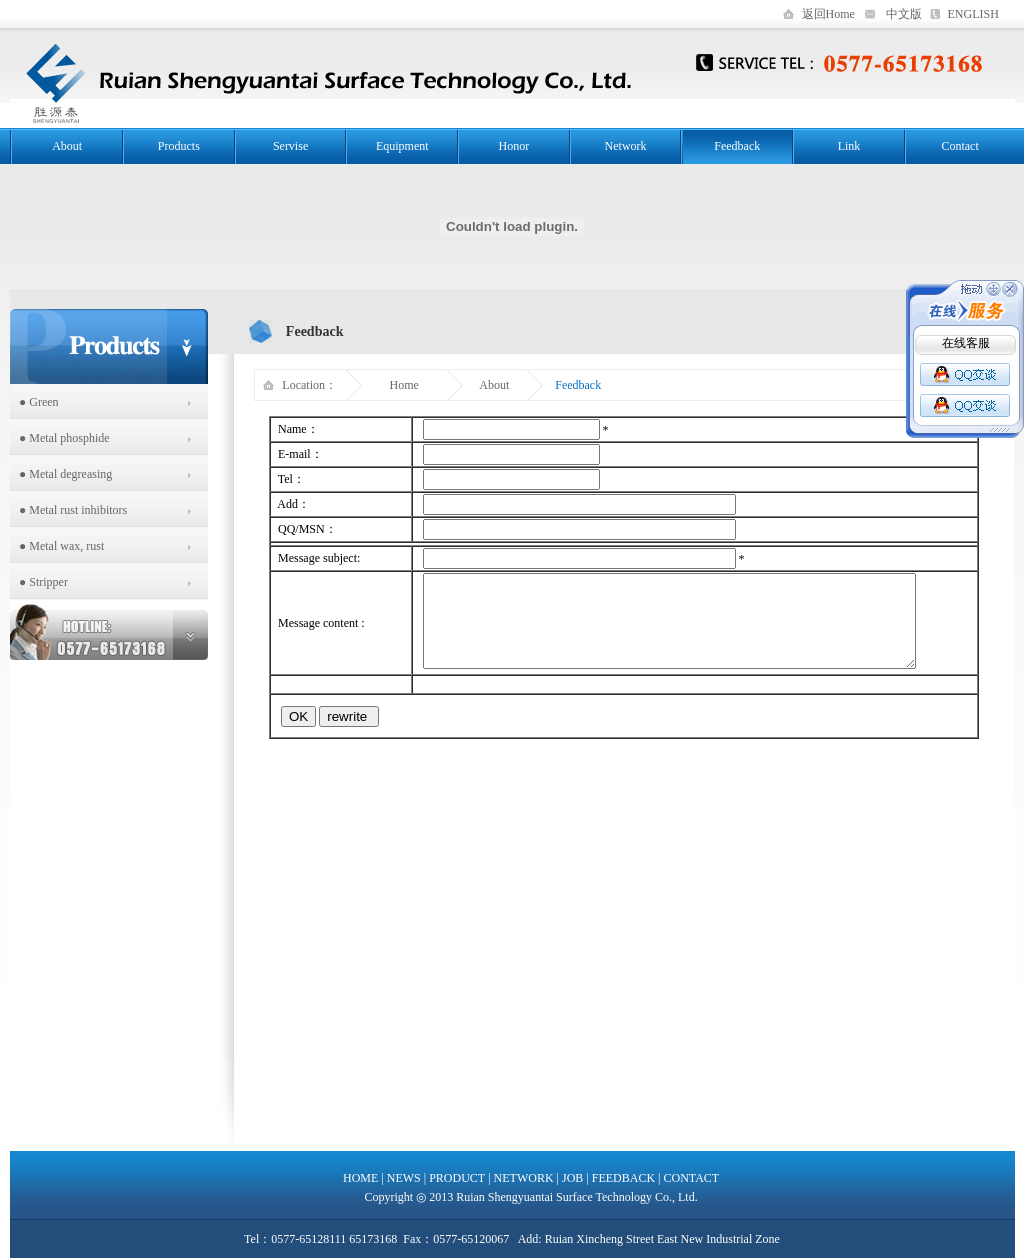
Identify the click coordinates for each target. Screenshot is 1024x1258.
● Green (34, 402)
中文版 (904, 14)
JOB (572, 1178)
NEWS (404, 1178)
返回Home (828, 14)
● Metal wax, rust (57, 546)
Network (626, 146)
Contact (959, 146)
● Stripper (39, 582)
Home (404, 385)
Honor (514, 146)
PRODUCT (457, 1178)
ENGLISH (973, 14)
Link (849, 146)
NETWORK (524, 1178)
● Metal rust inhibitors (68, 510)
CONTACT (691, 1178)
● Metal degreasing (61, 474)
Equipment (402, 146)
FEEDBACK (623, 1178)
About (67, 146)
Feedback (737, 146)
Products (179, 146)
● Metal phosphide (60, 438)
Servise (290, 146)
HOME (360, 1178)
